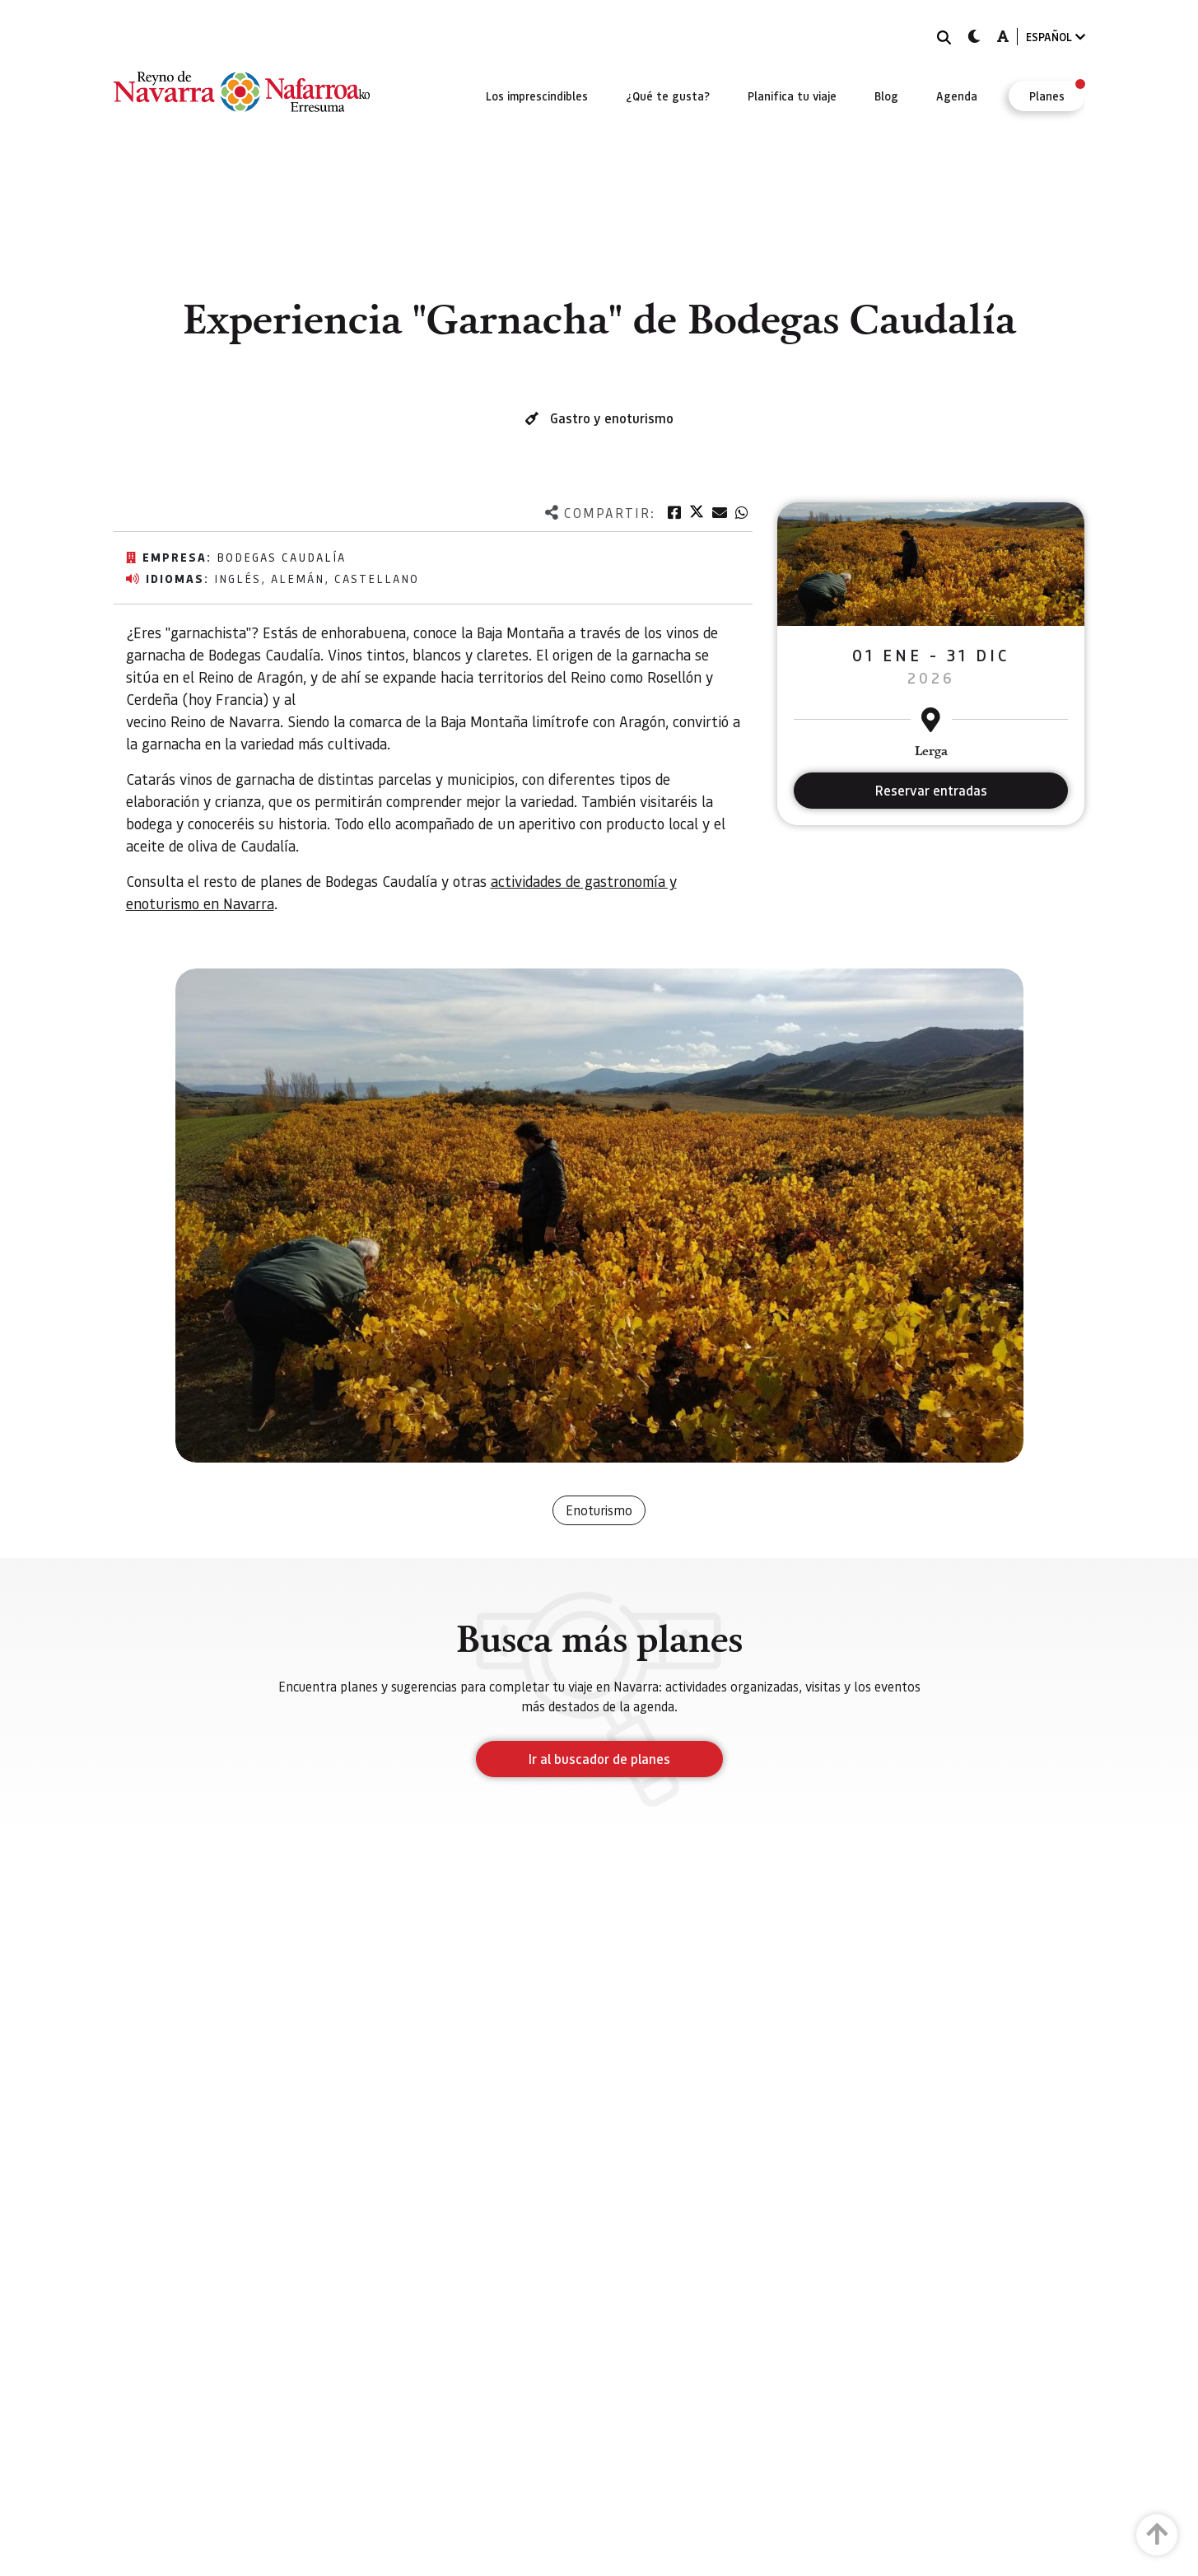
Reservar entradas (931, 790)
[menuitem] (536, 95)
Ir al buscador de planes (599, 1758)
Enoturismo (599, 1510)
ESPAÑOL (1055, 36)
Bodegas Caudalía (281, 556)
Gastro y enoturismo (612, 418)
